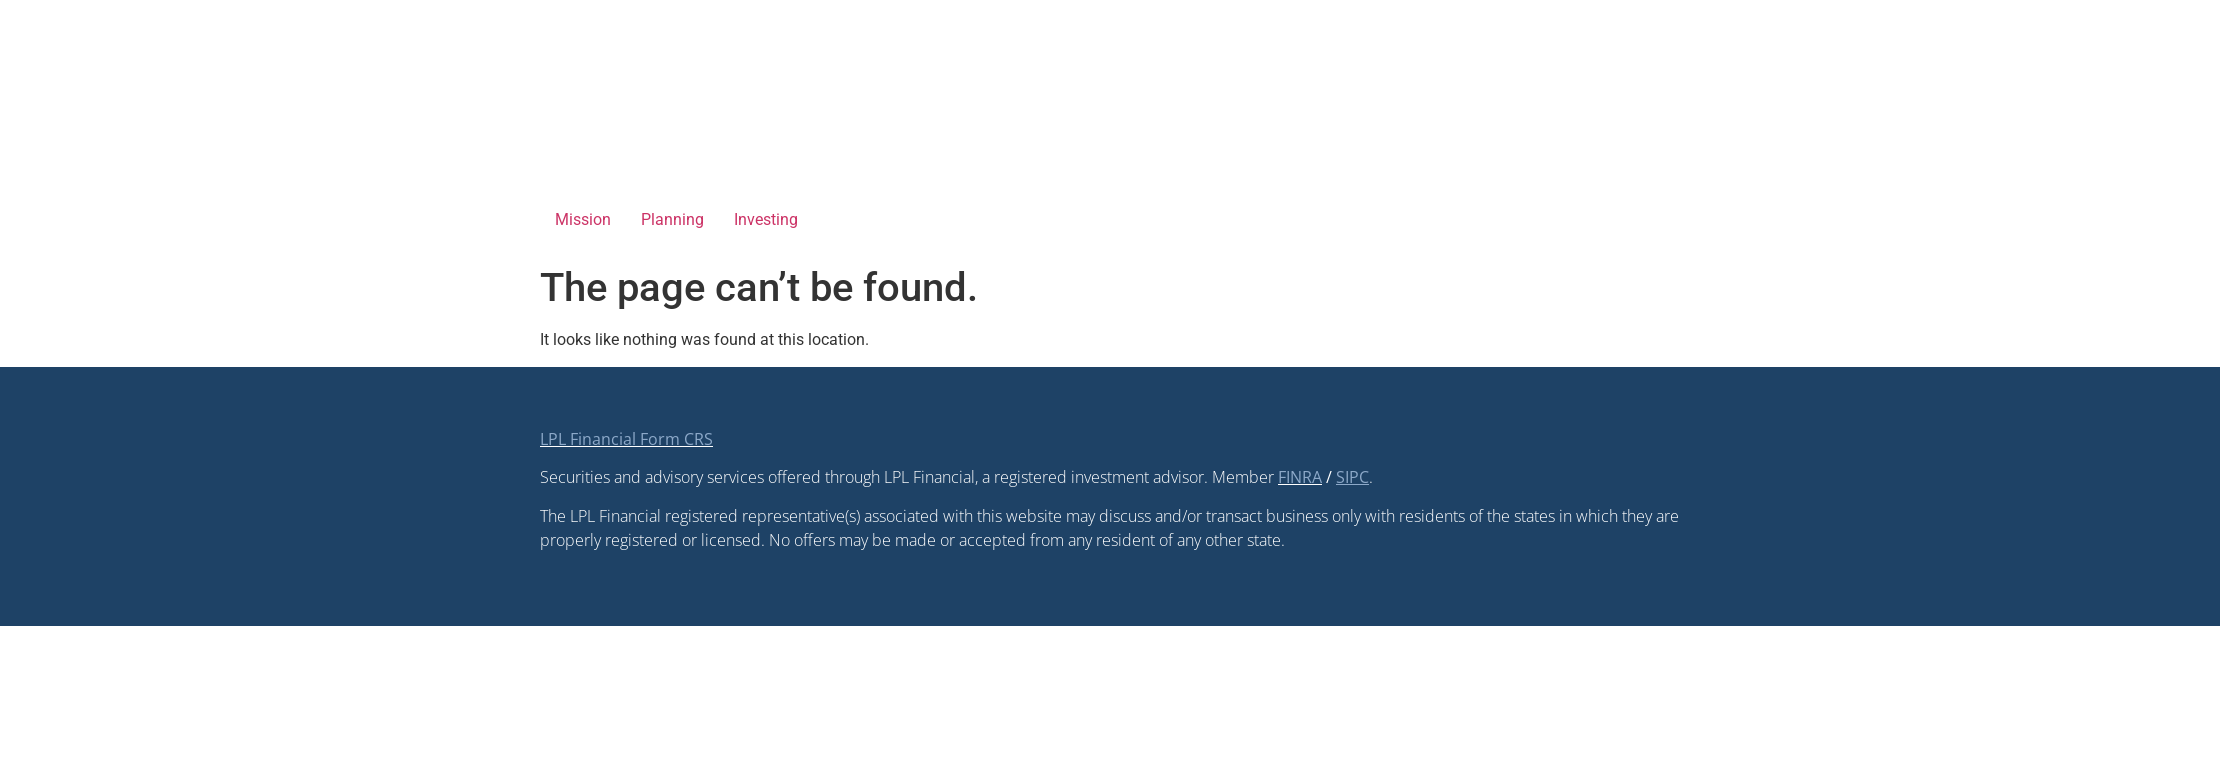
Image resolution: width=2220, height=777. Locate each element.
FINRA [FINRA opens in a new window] (1300, 477)
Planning (672, 219)
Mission (583, 219)
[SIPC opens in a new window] (1352, 477)
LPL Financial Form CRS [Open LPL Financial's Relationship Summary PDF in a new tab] (626, 439)
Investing (766, 219)
